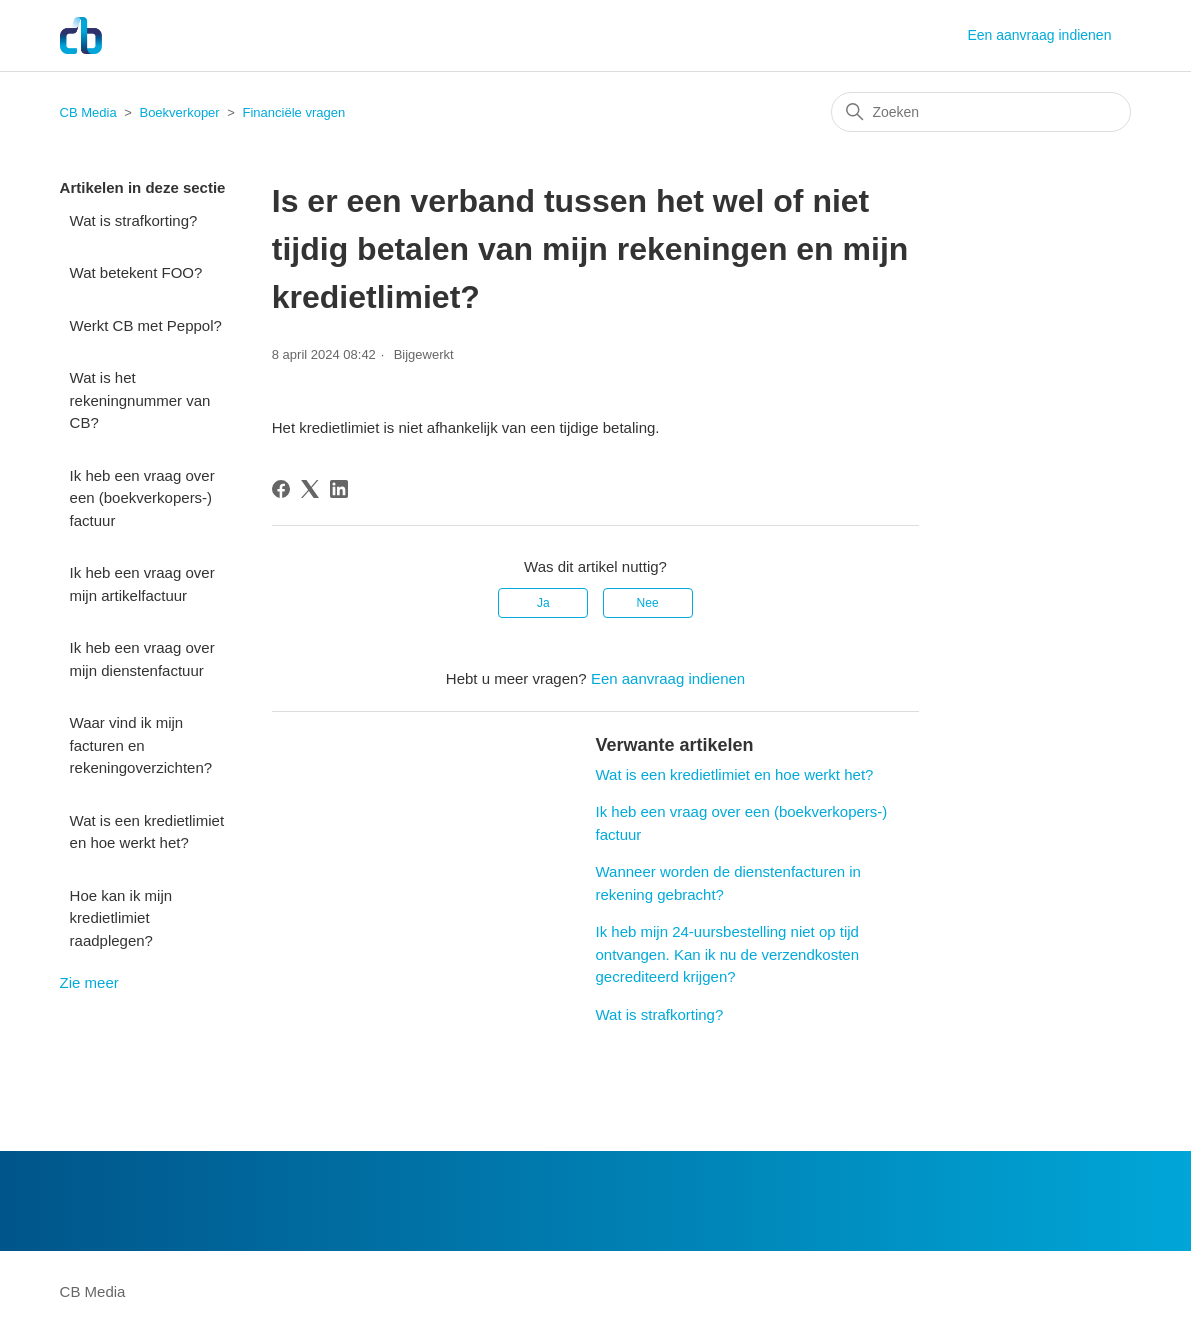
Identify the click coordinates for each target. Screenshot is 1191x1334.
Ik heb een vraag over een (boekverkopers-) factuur (142, 498)
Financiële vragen (294, 112)
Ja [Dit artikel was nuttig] (543, 603)
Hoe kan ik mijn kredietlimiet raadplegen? (121, 918)
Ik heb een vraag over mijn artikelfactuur (142, 584)
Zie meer (89, 982)
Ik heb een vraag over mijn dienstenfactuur (142, 659)
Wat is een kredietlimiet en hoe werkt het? (147, 832)
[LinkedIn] (339, 489)
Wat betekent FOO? (136, 272)
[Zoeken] (981, 112)
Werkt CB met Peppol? (146, 325)
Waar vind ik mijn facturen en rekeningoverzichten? (141, 745)
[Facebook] (281, 489)
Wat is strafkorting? (134, 220)
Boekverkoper (179, 112)
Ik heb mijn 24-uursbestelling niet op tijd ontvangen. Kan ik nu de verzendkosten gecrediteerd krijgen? (727, 954)
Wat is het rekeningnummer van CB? (140, 400)
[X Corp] (310, 489)
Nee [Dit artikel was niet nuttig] (648, 603)
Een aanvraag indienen (1039, 35)
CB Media (88, 112)
